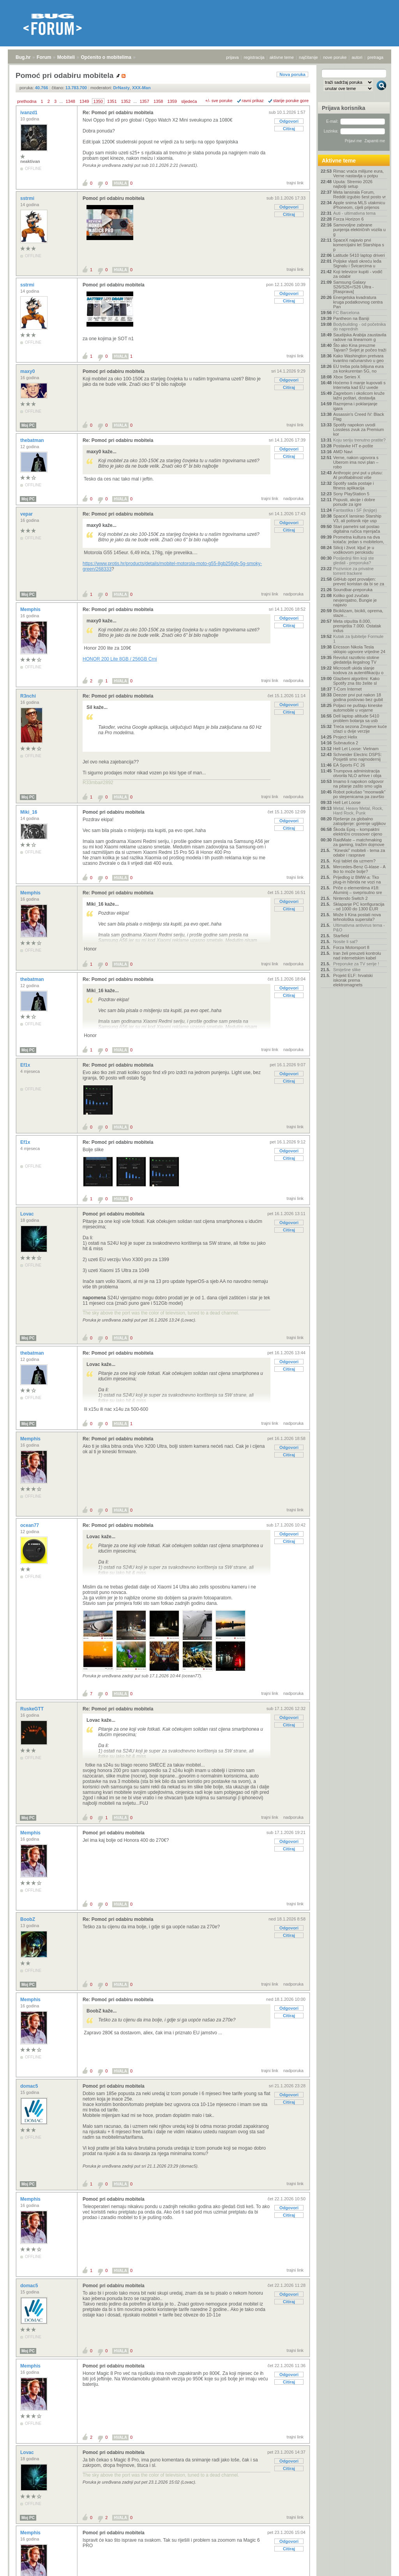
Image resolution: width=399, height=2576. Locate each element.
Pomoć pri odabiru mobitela (114, 198)
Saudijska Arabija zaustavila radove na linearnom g (359, 337)
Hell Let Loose (346, 802)
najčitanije (308, 57)
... (61, 101)
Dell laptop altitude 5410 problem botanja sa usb (356, 718)
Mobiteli (66, 57)
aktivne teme (282, 57)
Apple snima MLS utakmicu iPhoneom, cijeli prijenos (359, 205)
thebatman (32, 440)
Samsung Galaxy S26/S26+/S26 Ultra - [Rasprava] (353, 287)
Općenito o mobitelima (106, 57)
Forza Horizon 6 (348, 219)
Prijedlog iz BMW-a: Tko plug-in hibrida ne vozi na (357, 879)
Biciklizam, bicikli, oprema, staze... (358, 613)
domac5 (29, 2086)
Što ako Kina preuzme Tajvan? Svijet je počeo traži (359, 347)
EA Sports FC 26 (349, 765)
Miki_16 (29, 812)
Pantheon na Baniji (351, 318)
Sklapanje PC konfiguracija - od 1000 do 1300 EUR (358, 906)
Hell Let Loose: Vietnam (356, 748)
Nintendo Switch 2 (350, 898)
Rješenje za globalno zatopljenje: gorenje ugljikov (359, 821)
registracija (254, 57)
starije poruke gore (291, 100)
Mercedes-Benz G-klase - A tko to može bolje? (359, 869)
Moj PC (28, 425)
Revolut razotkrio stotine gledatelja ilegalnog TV (356, 659)
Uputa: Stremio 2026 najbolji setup (353, 184)
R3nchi (28, 696)
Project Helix (345, 737)
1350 (98, 101)
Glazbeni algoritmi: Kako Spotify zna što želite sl (356, 681)
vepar (27, 514)
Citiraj (289, 128)
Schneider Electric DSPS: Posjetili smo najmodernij (357, 756)
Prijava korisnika (343, 108)
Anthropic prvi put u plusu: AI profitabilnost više (358, 475)
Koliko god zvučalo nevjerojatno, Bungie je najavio (355, 600)
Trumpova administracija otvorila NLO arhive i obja (357, 773)
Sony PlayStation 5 (351, 493)
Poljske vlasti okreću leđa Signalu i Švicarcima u (357, 263)
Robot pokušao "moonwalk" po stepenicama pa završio (359, 794)
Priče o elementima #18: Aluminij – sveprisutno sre (357, 890)
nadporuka (293, 498)
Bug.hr (23, 57)
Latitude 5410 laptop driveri (359, 255)
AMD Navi (343, 451)
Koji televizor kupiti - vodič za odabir (358, 274)
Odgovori (288, 121)
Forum (44, 57)
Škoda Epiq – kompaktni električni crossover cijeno (357, 831)
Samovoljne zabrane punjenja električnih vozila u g (359, 230)
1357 (144, 101)
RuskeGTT (32, 1709)
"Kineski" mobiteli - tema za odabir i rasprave (359, 852)
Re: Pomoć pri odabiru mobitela (118, 112)
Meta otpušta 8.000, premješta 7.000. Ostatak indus (357, 626)
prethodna (27, 101)
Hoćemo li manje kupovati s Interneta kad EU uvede (359, 385)
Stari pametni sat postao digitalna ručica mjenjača (356, 529)
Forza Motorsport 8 (351, 947)
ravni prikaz (253, 100)
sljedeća (189, 101)
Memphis (31, 609)
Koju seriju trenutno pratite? (359, 440)
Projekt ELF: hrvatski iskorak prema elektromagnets (353, 980)
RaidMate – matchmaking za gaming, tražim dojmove (358, 842)
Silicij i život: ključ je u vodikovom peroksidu (353, 550)
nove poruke (335, 57)
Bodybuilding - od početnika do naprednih (359, 326)
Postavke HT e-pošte (353, 445)
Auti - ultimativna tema (354, 213)
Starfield (341, 935)
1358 (158, 101)
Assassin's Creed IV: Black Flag (358, 416)
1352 (126, 101)
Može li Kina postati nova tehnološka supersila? (357, 917)
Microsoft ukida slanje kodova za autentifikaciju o (358, 670)
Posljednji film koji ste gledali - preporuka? (353, 560)
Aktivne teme (339, 160)
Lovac (27, 1214)
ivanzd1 (29, 112)
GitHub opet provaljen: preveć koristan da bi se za (358, 581)
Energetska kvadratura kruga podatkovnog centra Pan (358, 302)
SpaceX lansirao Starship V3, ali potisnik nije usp (357, 518)
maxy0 (28, 371)
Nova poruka (292, 74)
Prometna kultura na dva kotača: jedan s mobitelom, (358, 539)
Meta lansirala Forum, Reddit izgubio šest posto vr (359, 194)
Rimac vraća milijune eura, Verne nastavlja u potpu (358, 173)
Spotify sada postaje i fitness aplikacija (353, 485)
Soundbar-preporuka (353, 589)
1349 (84, 101)
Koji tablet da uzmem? (354, 861)
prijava (232, 57)
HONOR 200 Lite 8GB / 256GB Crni (120, 659)
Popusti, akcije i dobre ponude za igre (354, 502)
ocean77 (30, 1525)
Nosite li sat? (345, 941)
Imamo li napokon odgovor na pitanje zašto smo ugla (358, 783)
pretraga (375, 57)
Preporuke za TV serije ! (356, 963)
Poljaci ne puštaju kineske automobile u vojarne (358, 707)
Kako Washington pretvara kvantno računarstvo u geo (358, 358)
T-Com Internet (347, 689)
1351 (112, 101)
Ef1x (26, 1065)
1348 (70, 101)
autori (357, 57)
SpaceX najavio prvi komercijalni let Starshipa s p (358, 245)
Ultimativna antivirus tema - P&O (359, 927)
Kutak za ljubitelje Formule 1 (358, 638)
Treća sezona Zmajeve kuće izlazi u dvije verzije (360, 728)
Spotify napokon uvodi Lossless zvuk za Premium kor (358, 429)
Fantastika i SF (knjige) (355, 510)
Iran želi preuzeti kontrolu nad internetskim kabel (357, 955)
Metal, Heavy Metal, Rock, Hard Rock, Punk (358, 810)
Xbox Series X (346, 377)
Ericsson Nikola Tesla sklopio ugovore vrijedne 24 (359, 649)
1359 (172, 101)
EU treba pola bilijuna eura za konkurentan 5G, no (358, 368)
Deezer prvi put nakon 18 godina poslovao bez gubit (358, 697)
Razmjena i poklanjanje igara (355, 406)
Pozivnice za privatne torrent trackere (353, 571)
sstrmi (27, 198)
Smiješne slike (346, 969)
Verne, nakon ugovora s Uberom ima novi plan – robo (355, 462)
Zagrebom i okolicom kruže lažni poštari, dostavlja (359, 395)
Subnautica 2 (345, 742)
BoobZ (28, 1919)
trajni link (295, 182)
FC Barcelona (346, 312)
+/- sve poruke (219, 100)
